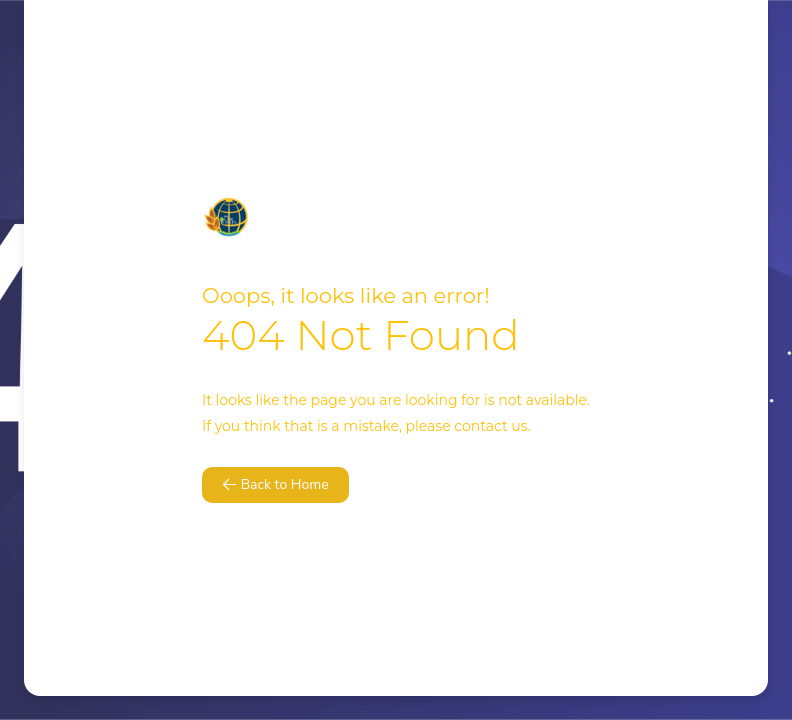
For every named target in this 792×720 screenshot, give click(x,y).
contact (480, 426)
